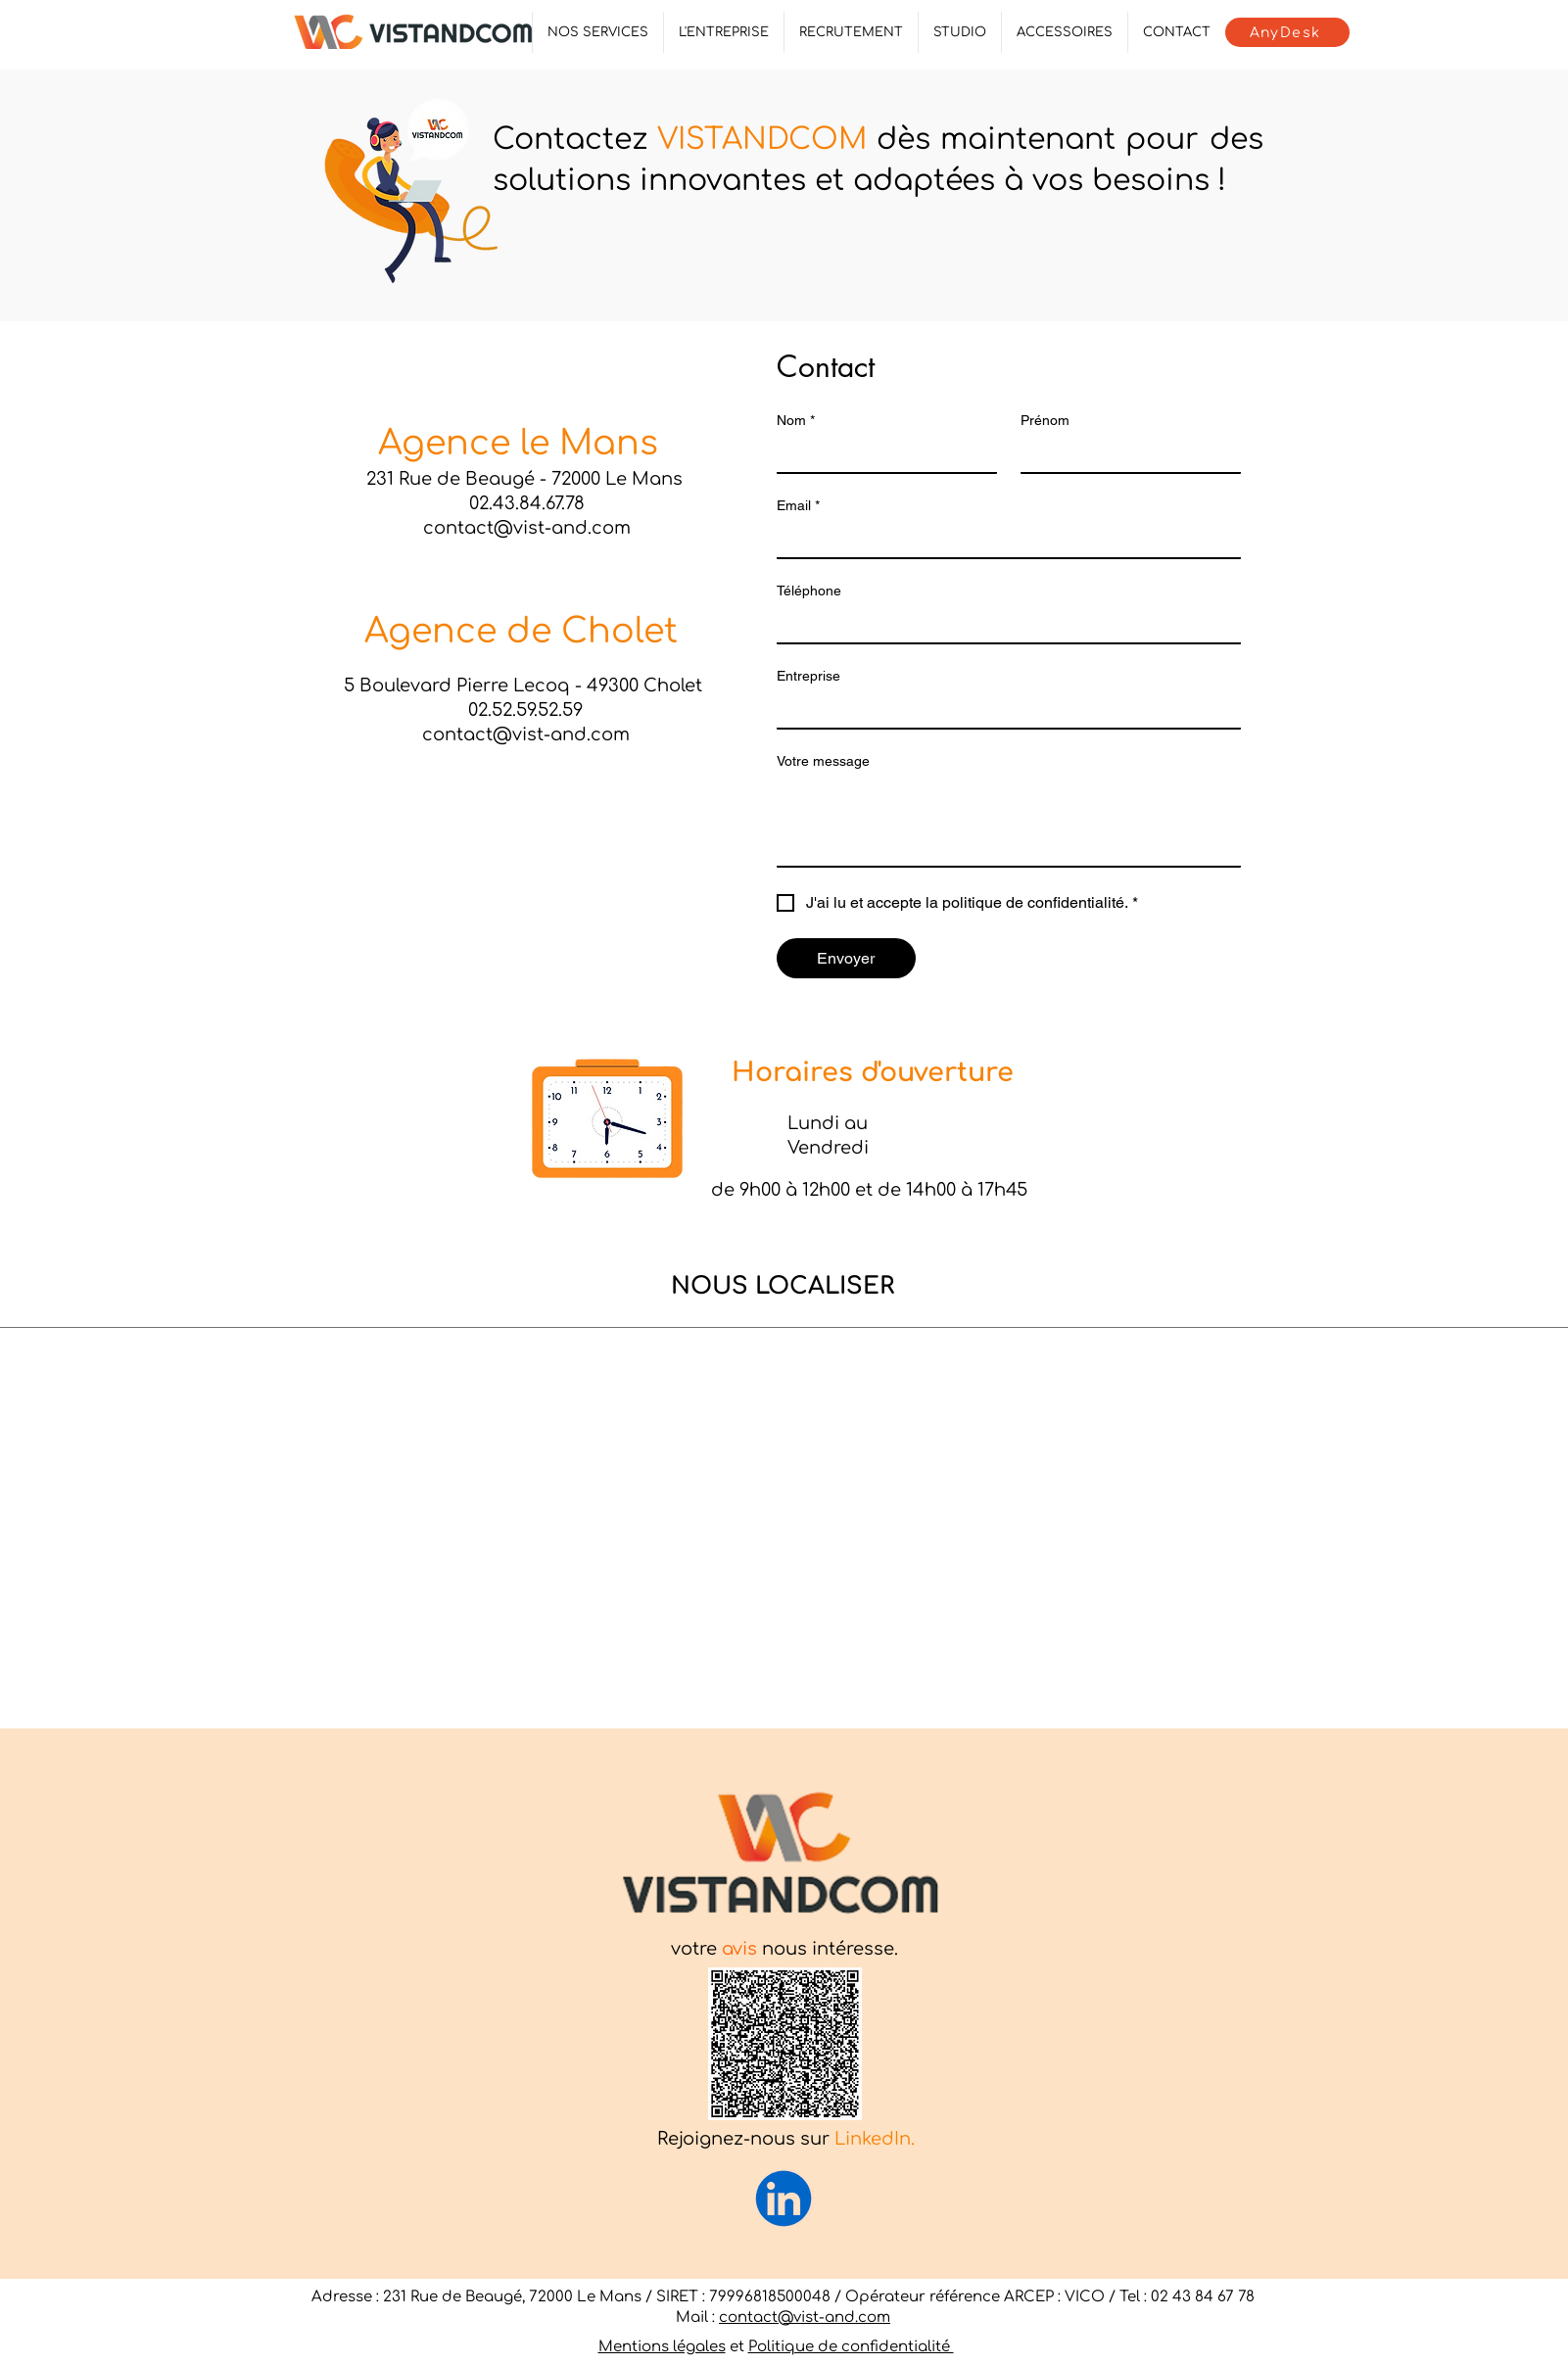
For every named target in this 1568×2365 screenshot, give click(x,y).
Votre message (823, 761)
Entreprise (808, 676)
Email (798, 505)
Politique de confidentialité (851, 2347)
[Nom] (881, 454)
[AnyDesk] (1287, 32)
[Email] (1003, 539)
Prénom (1045, 420)
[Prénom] (1125, 454)
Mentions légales (662, 2347)
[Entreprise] (1003, 710)
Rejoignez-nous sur (786, 2139)
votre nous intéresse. (784, 1949)
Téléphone (809, 590)
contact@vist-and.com (804, 2317)
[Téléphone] (1003, 624)
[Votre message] (1009, 821)
